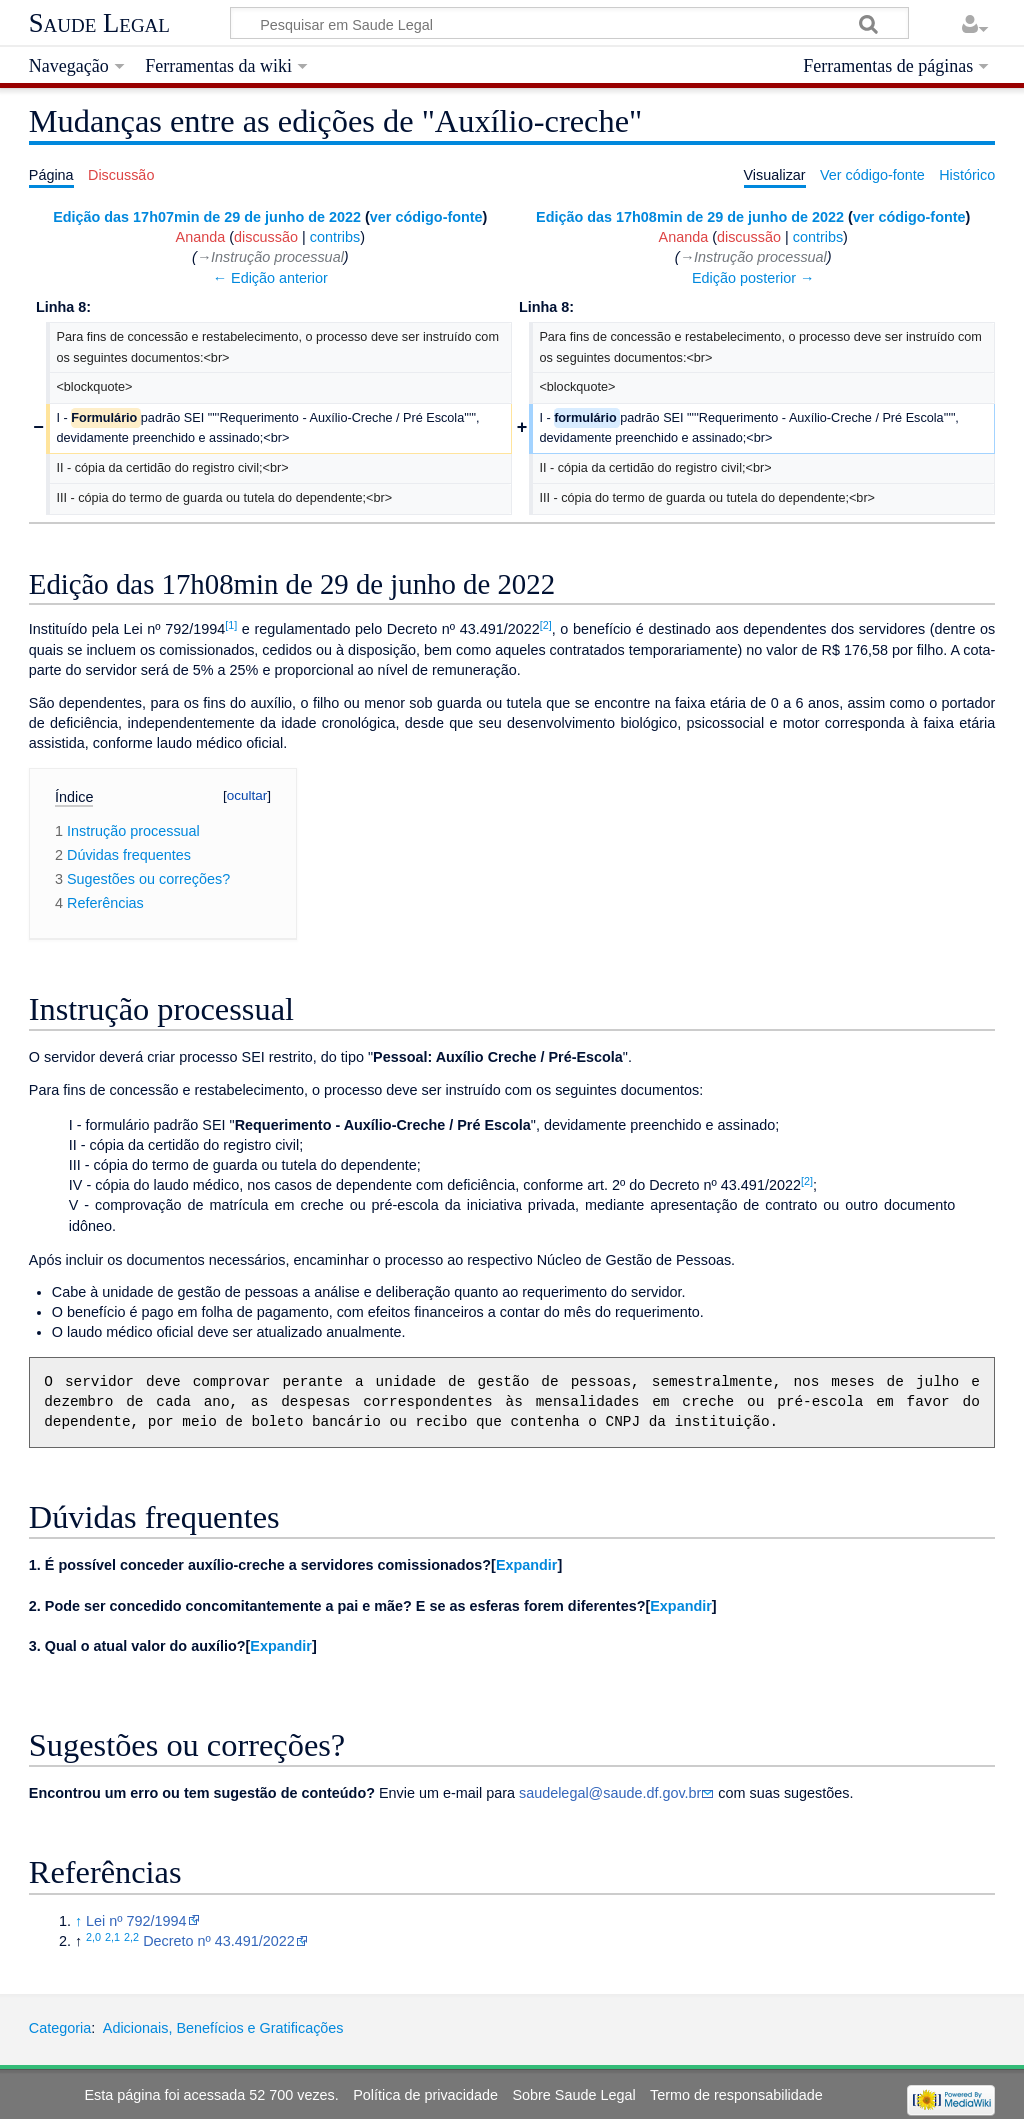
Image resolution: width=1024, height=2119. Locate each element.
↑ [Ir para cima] (78, 1921)
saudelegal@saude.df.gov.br (610, 1793)
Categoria (60, 2028)
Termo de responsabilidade (736, 2095)
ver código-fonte (426, 217)
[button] (526, 1565)
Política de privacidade (425, 2095)
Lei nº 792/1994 (136, 1921)
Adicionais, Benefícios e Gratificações (223, 2028)
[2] (546, 625)
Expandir (527, 1565)
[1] (231, 625)
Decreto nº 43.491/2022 (219, 1941)
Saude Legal (99, 23)
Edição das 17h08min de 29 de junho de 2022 (690, 217)
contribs (335, 237)
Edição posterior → (753, 278)
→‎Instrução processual (270, 257)
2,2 (131, 1937)
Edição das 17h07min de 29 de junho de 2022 (207, 217)
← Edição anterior (270, 278)
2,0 (93, 1937)
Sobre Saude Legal (573, 2095)
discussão (266, 237)
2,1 (112, 1937)
